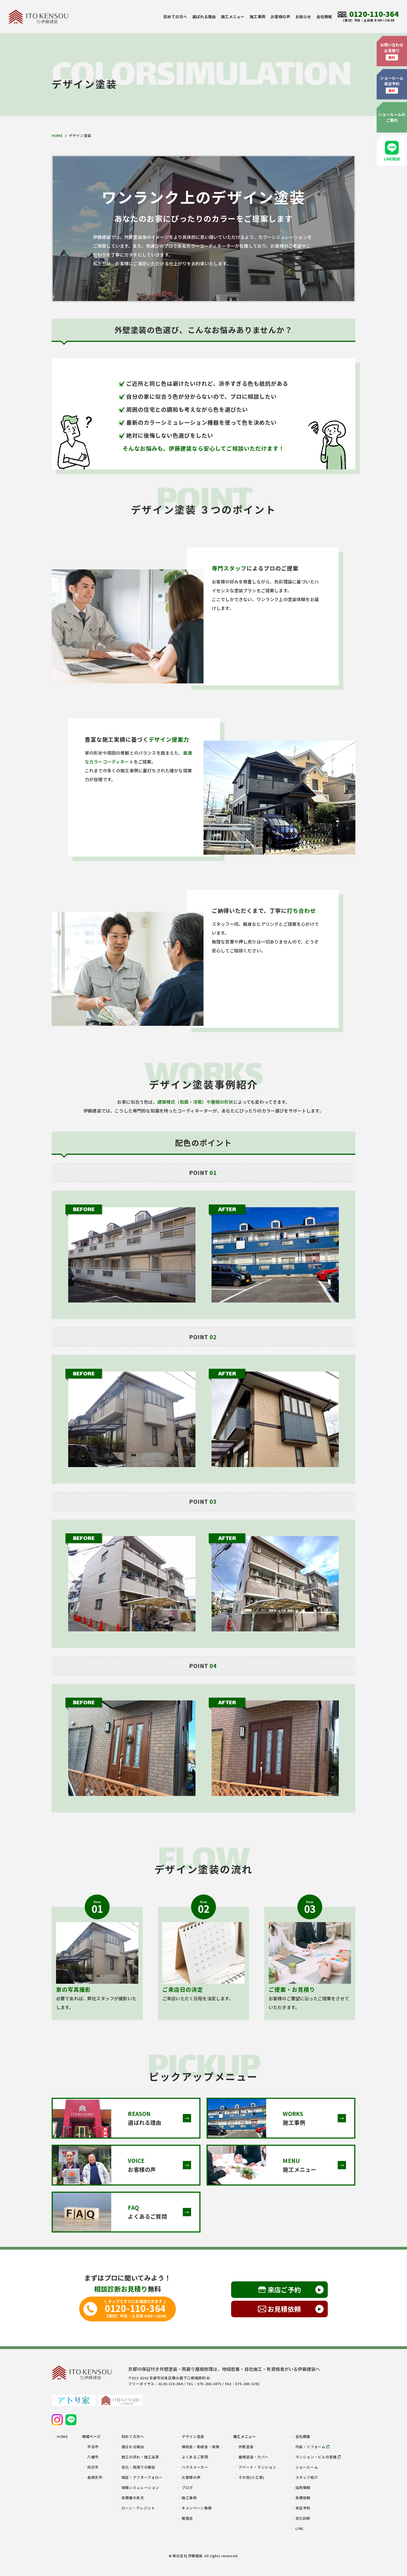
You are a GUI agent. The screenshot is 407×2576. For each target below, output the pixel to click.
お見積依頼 (284, 2309)
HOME (57, 135)
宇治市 (93, 2446)
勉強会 (187, 2518)
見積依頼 (303, 2497)
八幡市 (93, 2456)
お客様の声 (280, 16)
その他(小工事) (251, 2477)
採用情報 (303, 2487)
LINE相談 (392, 151)
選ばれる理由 (204, 16)
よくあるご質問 (195, 2456)
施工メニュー (232, 16)
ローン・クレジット (138, 2508)
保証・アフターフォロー (142, 2477)
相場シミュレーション (140, 2487)
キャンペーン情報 (197, 2508)
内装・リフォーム (312, 2446)
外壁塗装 (246, 2446)
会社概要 (303, 2436)
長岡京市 (94, 2477)
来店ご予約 (284, 2289)
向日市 (93, 2467)
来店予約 (303, 2508)
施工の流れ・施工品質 (140, 2456)
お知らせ (303, 16)
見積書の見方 (132, 2497)
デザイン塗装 (193, 2436)
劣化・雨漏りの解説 (138, 2467)
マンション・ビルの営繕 (318, 2456)
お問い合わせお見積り (392, 51)
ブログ (187, 2487)
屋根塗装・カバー (254, 2456)
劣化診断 (303, 2518)
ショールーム (306, 2467)
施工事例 (257, 16)
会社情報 (324, 16)
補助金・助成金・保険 (201, 2446)
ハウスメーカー (195, 2467)
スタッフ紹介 (306, 2477)
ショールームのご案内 (392, 117)
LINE (299, 2528)
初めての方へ (175, 16)
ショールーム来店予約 (392, 84)
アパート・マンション (257, 2467)
